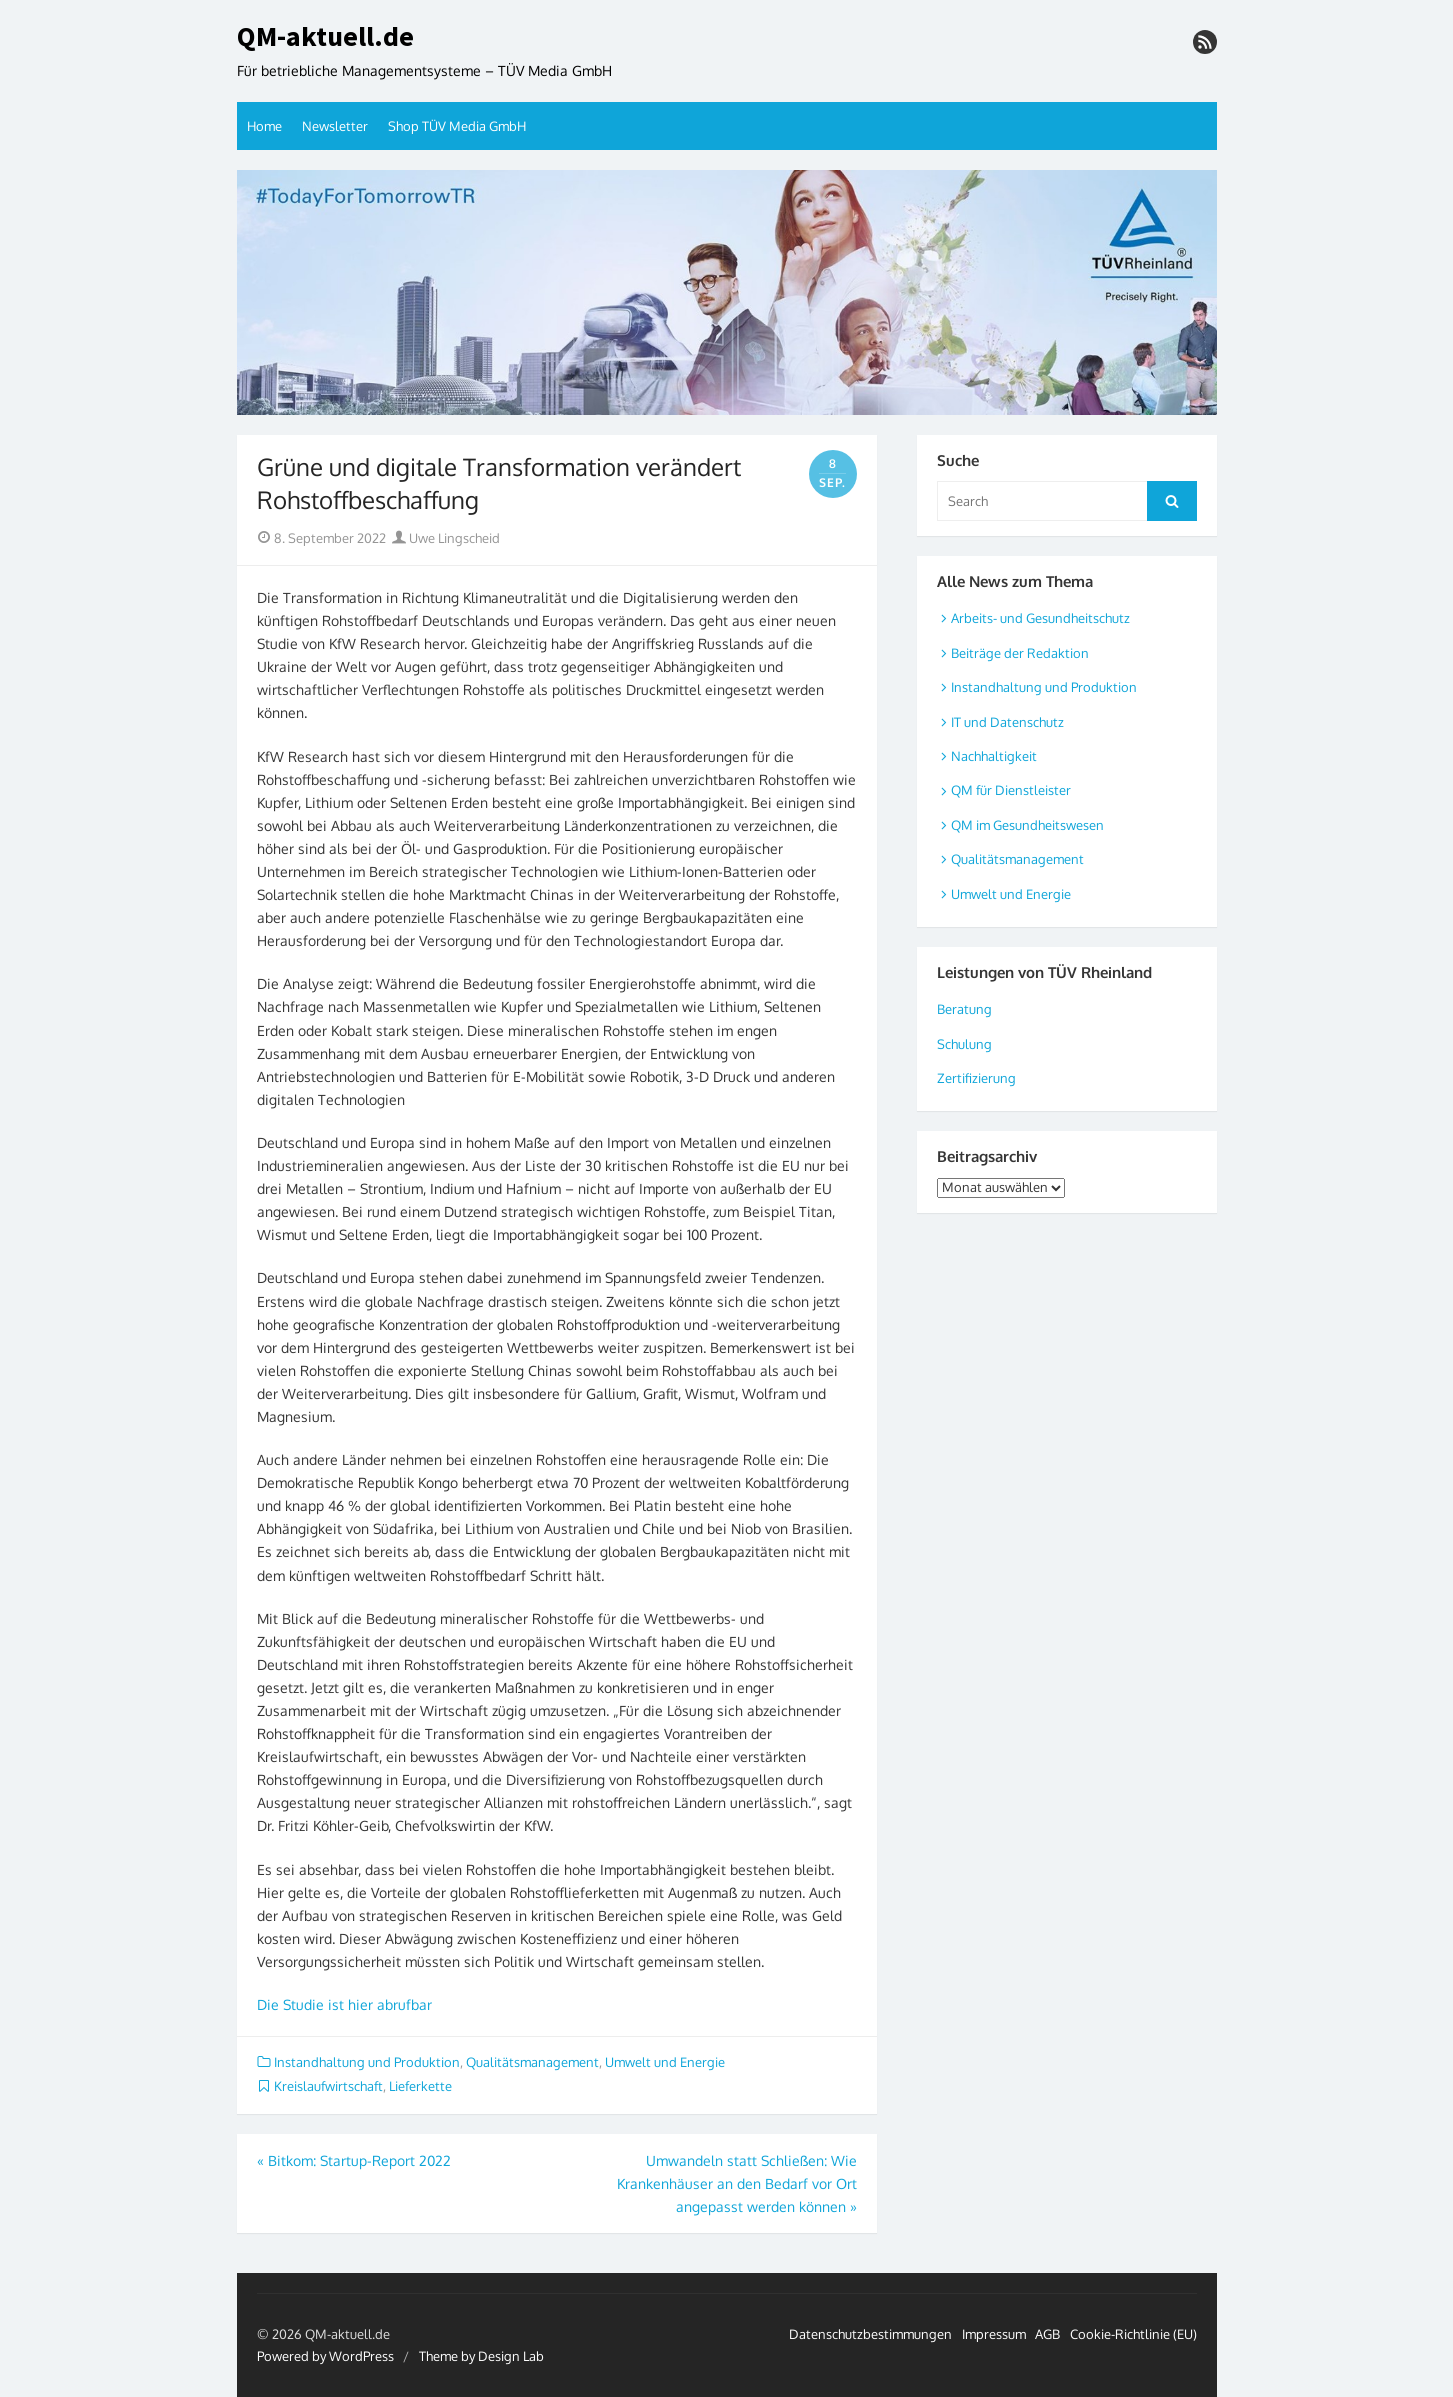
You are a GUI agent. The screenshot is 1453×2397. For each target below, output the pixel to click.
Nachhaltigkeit (994, 756)
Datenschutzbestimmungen (870, 2334)
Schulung (964, 1044)
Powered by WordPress (325, 2356)
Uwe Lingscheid (446, 538)
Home (264, 126)
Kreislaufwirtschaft (328, 2086)
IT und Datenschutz (1007, 722)
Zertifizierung (976, 1078)
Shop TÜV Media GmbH (457, 126)
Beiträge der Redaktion (1020, 653)
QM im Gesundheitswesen (1027, 825)
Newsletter (335, 126)
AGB (1047, 2334)
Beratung (964, 1009)
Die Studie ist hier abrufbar (344, 2004)
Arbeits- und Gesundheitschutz (1040, 618)
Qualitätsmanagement (532, 2062)
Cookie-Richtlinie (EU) (1133, 2334)
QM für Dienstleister (1011, 790)
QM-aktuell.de (325, 37)
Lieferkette (420, 2086)
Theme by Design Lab (481, 2356)
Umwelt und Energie (665, 2062)
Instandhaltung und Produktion (367, 2062)
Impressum (994, 2334)
